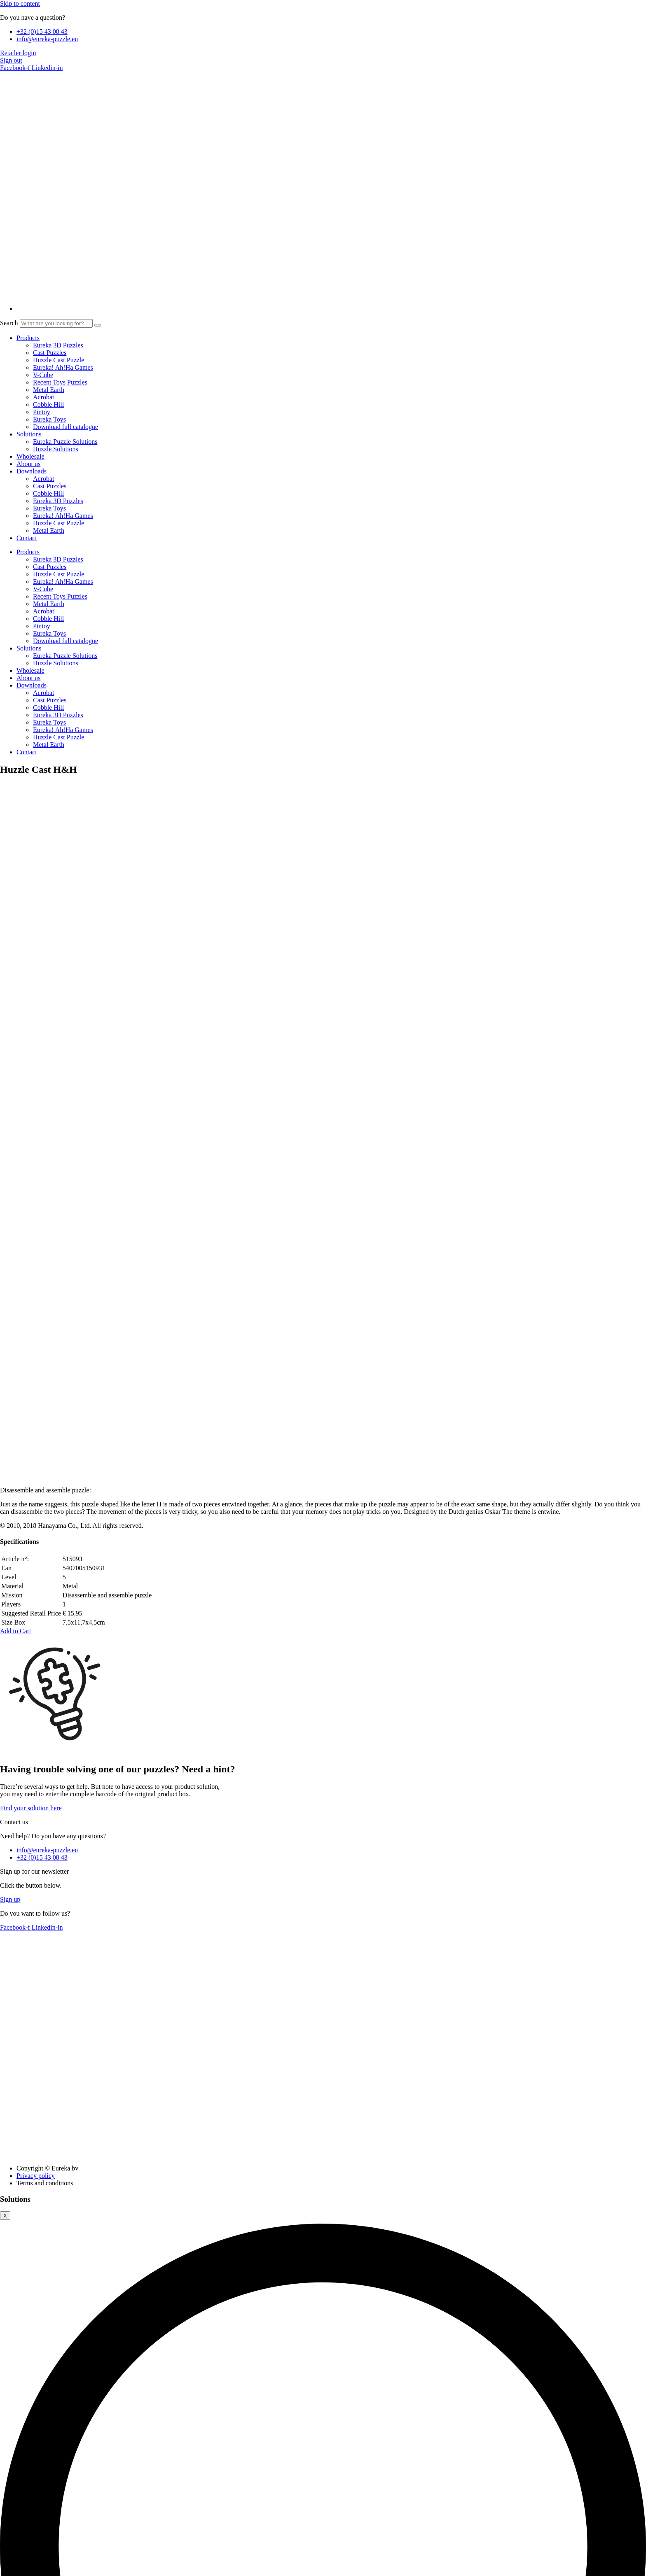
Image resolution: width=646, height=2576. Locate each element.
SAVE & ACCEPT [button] (25, 2557)
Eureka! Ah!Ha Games (63, 367)
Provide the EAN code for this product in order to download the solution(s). (138, 2203)
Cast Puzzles (49, 352)
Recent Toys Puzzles (60, 382)
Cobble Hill (48, 404)
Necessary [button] (13, 2347)
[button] (15, 956)
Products (28, 337)
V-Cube (43, 374)
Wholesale (30, 456)
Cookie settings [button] (53, 2259)
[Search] (97, 325)
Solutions (28, 434)
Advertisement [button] (19, 2511)
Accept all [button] (13, 2259)
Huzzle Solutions (55, 448)
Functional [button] (14, 2441)
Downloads (31, 471)
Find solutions (296, 2204)
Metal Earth (48, 389)
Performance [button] (17, 2465)
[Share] (19, 2567)
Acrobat (43, 397)
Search (9, 322)
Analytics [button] (12, 2488)
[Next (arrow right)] (11, 2574)
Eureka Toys (49, 419)
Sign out (11, 60)
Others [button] (9, 2534)
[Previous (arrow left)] (3, 2574)
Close (10, 2212)
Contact (26, 537)
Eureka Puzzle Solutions (65, 441)
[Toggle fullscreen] (11, 2567)
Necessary (23, 2355)
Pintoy (41, 411)
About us (28, 463)
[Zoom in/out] (3, 2567)
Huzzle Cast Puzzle (58, 360)
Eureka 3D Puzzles (58, 345)
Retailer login (18, 52)
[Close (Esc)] (28, 2567)
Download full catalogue (65, 426)
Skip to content (20, 3)
